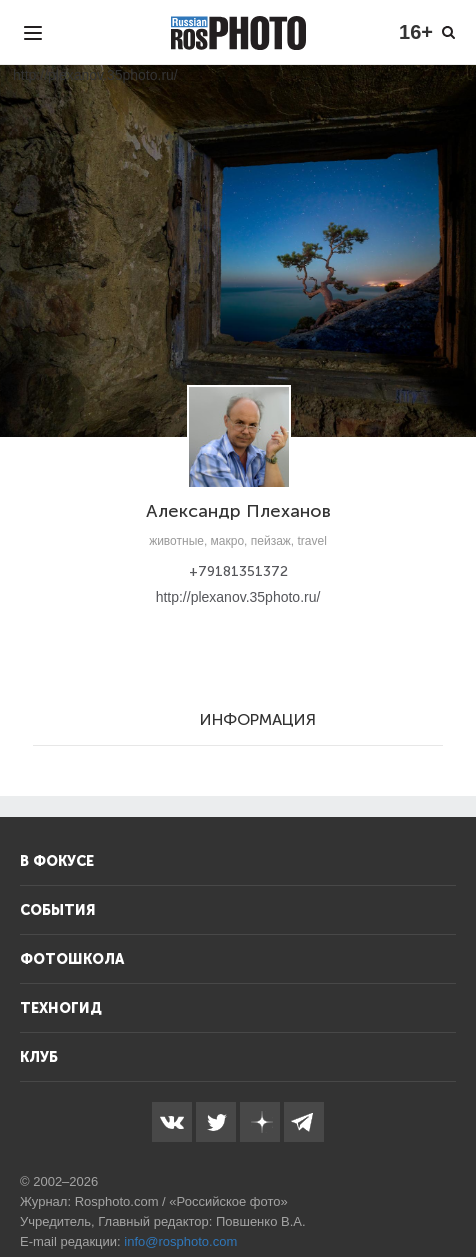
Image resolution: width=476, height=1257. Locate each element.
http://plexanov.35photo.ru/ (238, 597)
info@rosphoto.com (180, 1241)
